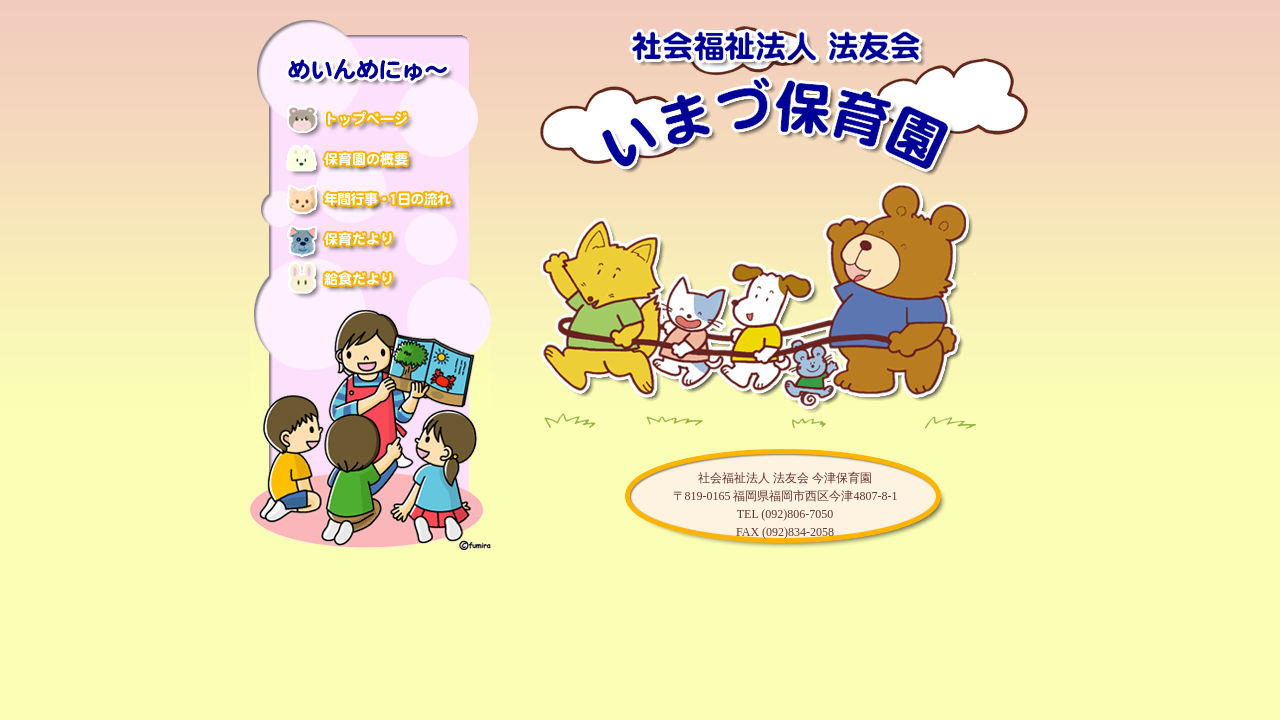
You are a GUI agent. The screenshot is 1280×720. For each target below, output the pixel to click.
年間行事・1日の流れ (371, 202)
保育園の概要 (371, 163)
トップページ (371, 124)
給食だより (371, 280)
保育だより (371, 241)
